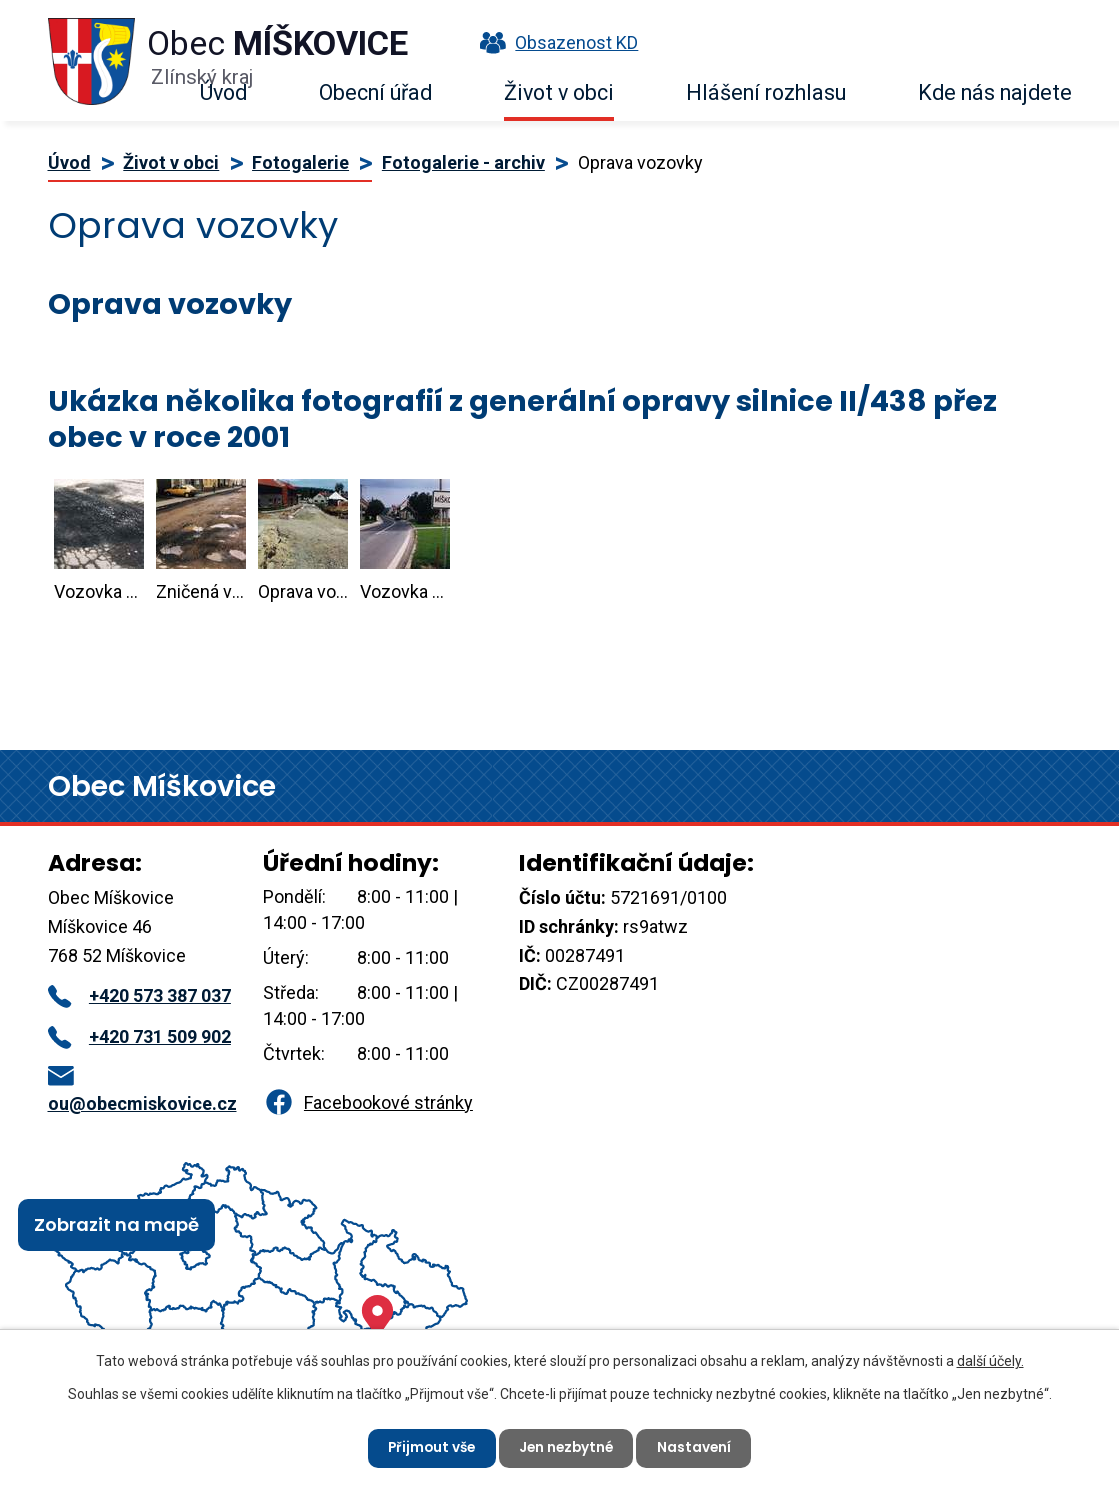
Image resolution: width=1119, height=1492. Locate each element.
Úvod (223, 92)
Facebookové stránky (368, 1102)
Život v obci (559, 92)
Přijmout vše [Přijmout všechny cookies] (428, 1447)
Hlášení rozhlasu (766, 92)
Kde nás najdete (995, 92)
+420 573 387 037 (139, 995)
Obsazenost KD (554, 42)
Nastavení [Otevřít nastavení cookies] (699, 1447)
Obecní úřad (375, 92)
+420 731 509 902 (139, 1036)
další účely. (990, 1360)
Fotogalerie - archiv (463, 162)
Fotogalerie (300, 162)
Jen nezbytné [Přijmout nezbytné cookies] (568, 1447)
